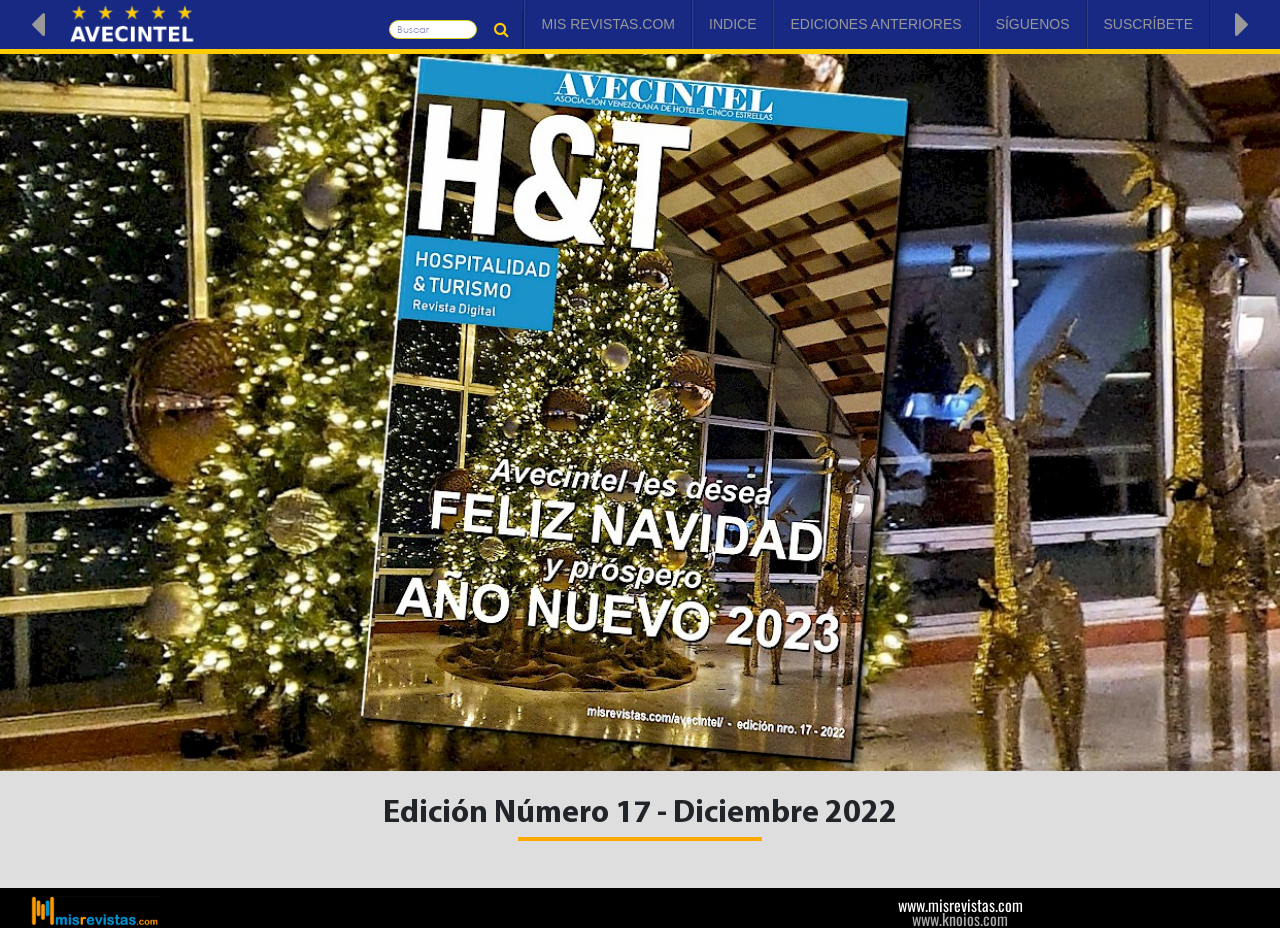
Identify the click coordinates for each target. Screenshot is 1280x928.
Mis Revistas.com (608, 24)
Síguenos (1033, 24)
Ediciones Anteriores (875, 24)
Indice (732, 24)
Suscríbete (1148, 24)
